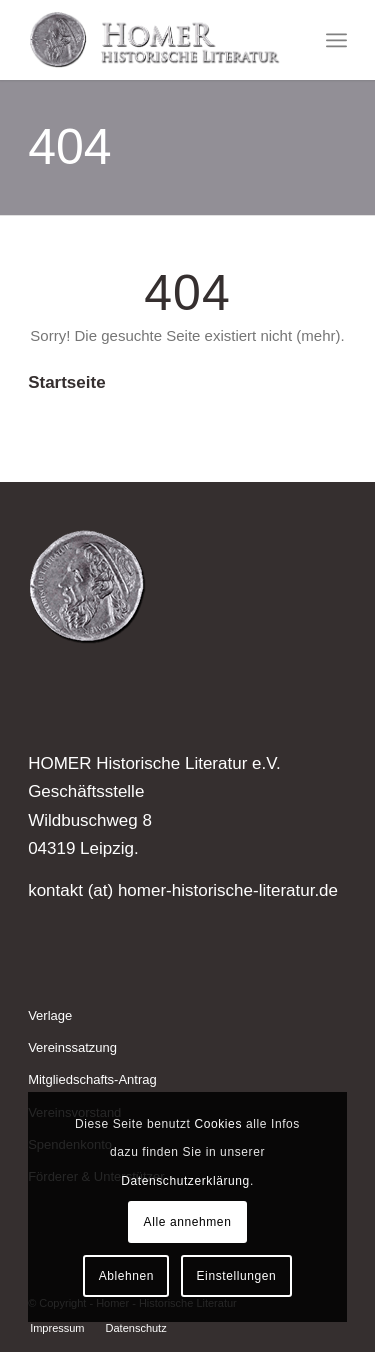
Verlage (50, 1015)
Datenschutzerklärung (185, 1181)
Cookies (218, 1124)
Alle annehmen (188, 1222)
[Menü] (336, 40)
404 (69, 147)
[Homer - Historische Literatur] (155, 40)
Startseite (66, 382)
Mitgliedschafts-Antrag (92, 1079)
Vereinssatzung (72, 1047)
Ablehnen (127, 1276)
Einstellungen (237, 1276)
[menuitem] (336, 40)
